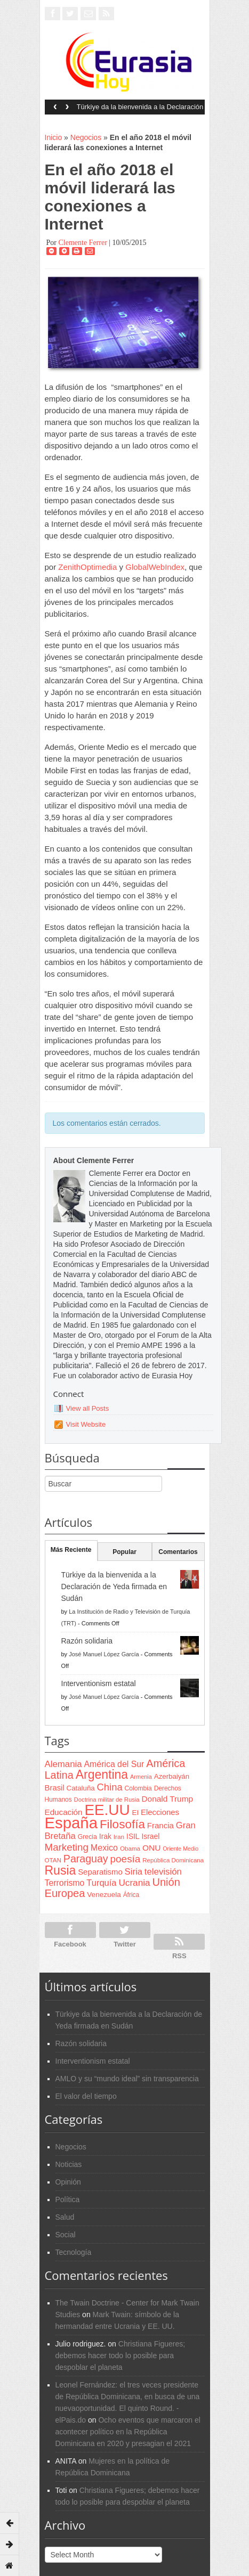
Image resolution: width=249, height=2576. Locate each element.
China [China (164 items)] (110, 1787)
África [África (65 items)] (131, 1895)
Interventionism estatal (98, 1683)
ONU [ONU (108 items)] (151, 1847)
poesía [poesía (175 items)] (125, 1858)
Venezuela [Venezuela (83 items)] (104, 1895)
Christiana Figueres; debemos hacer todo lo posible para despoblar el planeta (120, 2355)
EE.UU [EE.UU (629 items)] (107, 1810)
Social (65, 2234)
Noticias (68, 2164)
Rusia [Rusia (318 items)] (60, 1870)
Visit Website (86, 1424)
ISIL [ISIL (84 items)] (132, 1837)
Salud (65, 2217)
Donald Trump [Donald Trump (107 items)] (167, 1798)
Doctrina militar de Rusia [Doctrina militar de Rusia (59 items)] (107, 1799)
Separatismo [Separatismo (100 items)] (100, 1872)
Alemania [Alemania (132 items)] (63, 1764)
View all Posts (87, 1408)
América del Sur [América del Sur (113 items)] (114, 1764)
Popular (124, 1552)
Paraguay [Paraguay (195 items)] (85, 1858)
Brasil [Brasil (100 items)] (55, 1788)
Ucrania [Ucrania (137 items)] (134, 1882)
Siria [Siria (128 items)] (133, 1872)
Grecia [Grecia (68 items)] (87, 1837)
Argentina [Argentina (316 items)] (102, 1774)
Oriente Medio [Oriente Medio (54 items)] (180, 1848)
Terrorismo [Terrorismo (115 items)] (65, 1882)
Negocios (85, 137)
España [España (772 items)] (71, 1822)
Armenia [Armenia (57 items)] (141, 1776)
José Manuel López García (104, 1654)
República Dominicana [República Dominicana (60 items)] (173, 1860)
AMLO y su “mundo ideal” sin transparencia (127, 2078)
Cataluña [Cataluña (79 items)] (81, 1788)
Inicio (53, 137)
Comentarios (177, 1552)
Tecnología (73, 2252)
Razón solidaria (87, 1641)
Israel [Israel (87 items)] (150, 1836)
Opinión (68, 2182)
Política (67, 2199)
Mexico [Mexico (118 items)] (104, 1847)
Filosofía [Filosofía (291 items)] (122, 1824)
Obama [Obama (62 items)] (130, 1848)
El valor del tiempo (86, 2096)
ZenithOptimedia (87, 566)
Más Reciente (71, 1549)
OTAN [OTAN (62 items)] (53, 1860)
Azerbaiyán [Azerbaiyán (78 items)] (171, 1776)
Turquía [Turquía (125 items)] (101, 1882)
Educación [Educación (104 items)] (64, 1812)
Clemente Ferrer (82, 243)
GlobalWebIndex (154, 566)
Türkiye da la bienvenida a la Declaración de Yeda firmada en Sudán (140, 110)
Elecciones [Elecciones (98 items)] (160, 1812)
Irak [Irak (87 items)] (105, 1836)
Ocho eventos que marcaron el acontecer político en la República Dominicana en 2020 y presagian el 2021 (127, 2432)
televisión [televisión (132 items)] (163, 1872)
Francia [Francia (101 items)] (160, 1825)
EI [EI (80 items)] (135, 1813)
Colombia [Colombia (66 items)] (138, 1788)
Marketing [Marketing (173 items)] (67, 1847)
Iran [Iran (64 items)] (119, 1837)
